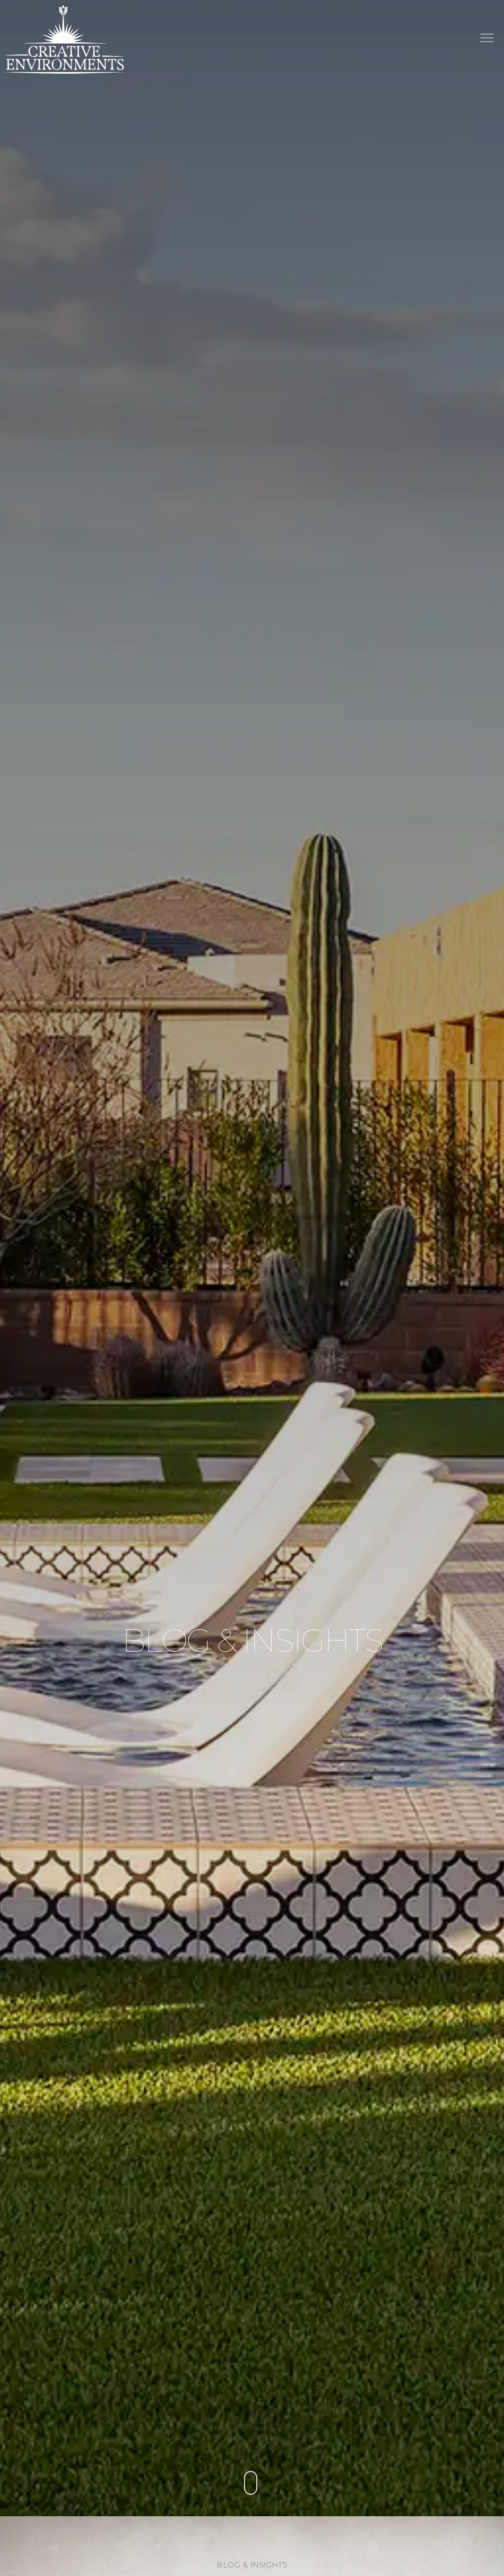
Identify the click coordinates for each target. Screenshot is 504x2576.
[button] (487, 39)
